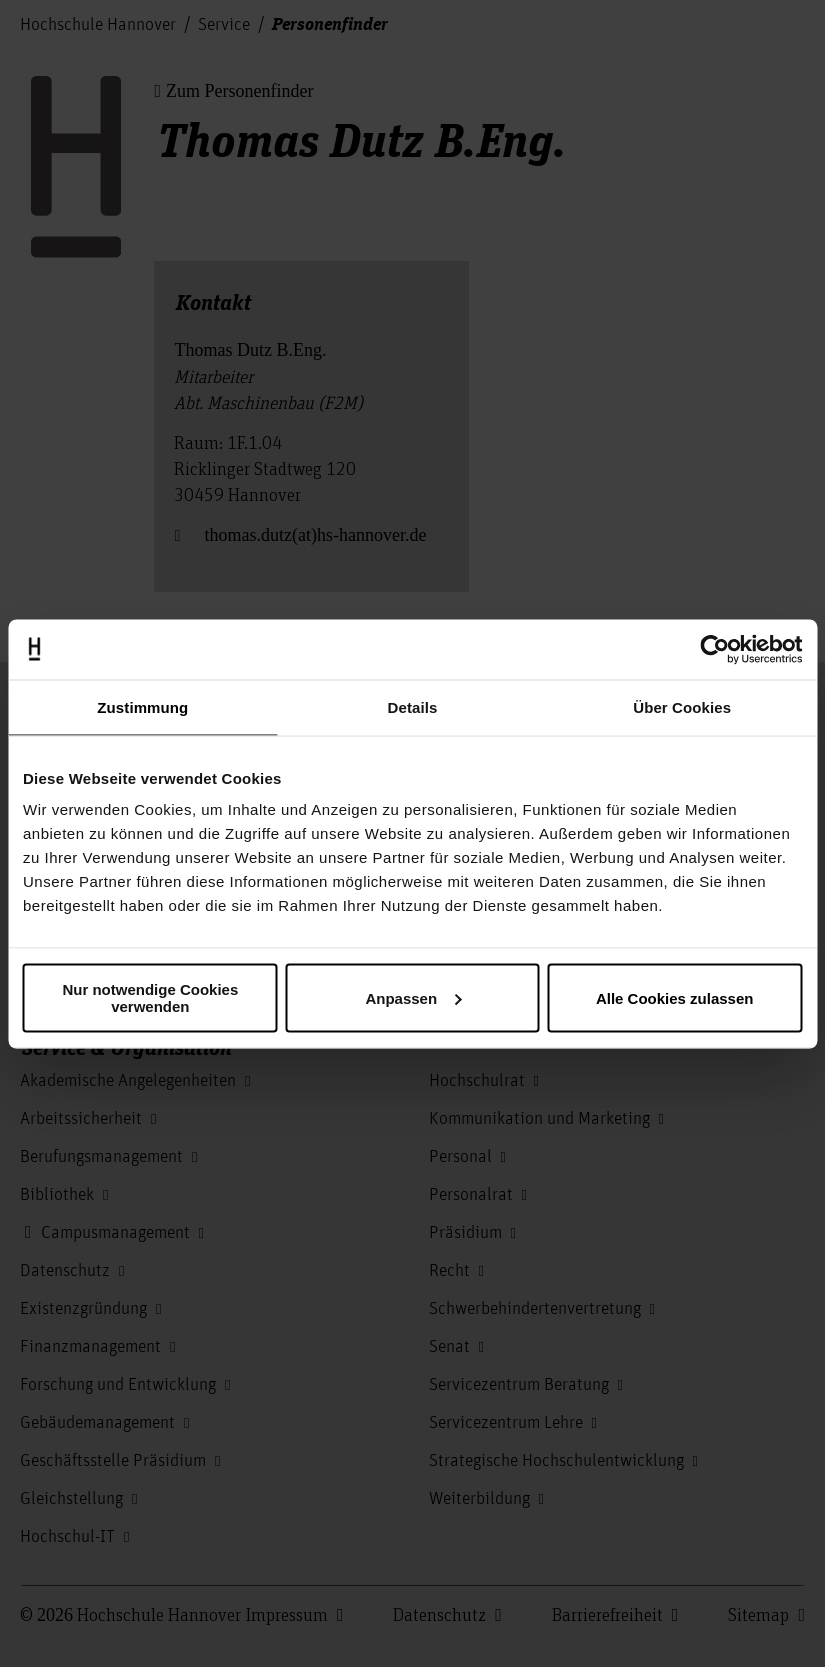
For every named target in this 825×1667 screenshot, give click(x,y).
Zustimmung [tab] (142, 706)
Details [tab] (413, 706)
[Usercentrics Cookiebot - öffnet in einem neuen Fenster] (714, 649)
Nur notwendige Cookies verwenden (150, 998)
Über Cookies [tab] (682, 706)
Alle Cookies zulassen (675, 997)
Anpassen (413, 997)
